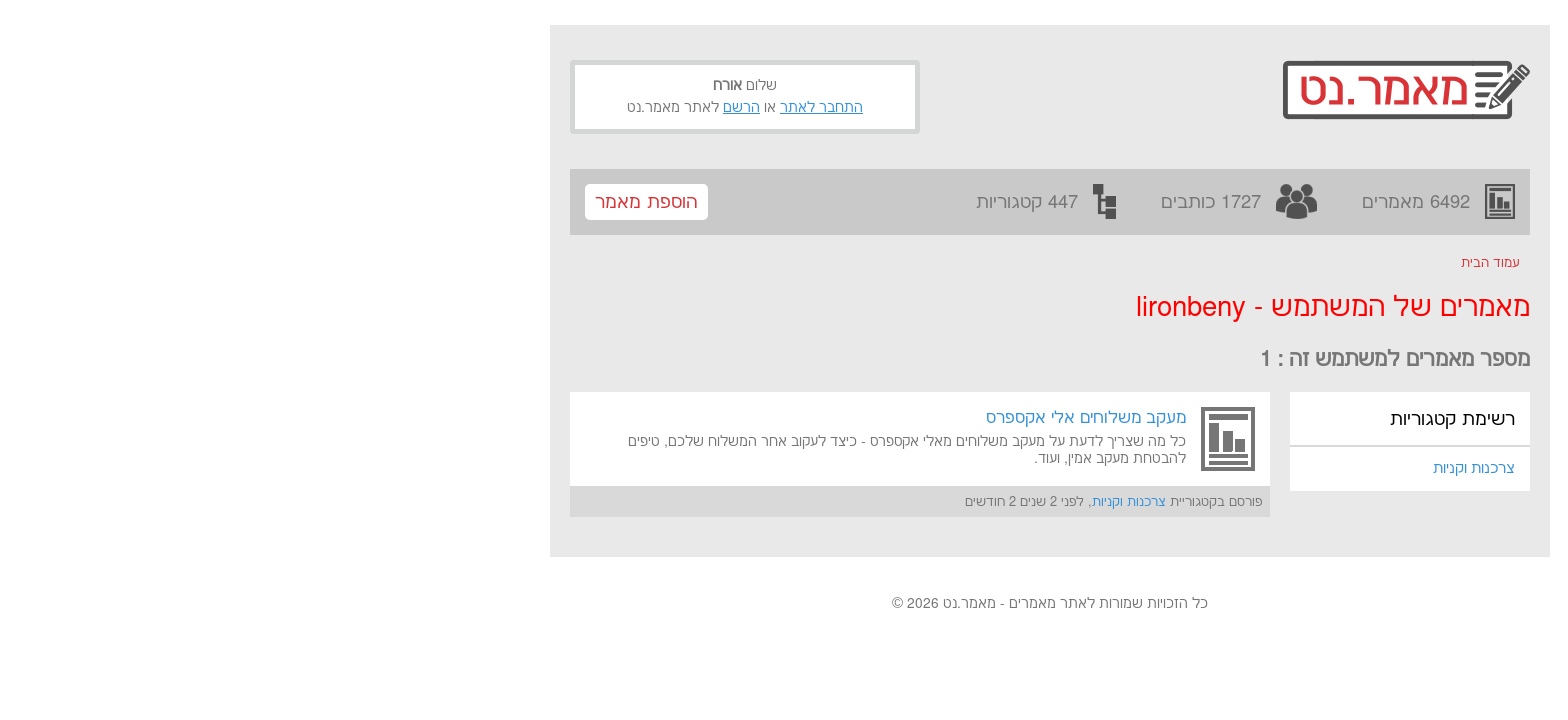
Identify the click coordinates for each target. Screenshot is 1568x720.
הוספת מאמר (380, 202)
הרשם (475, 108)
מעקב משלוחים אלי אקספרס (820, 418)
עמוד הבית (1224, 263)
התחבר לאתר (555, 108)
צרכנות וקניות (1208, 468)
